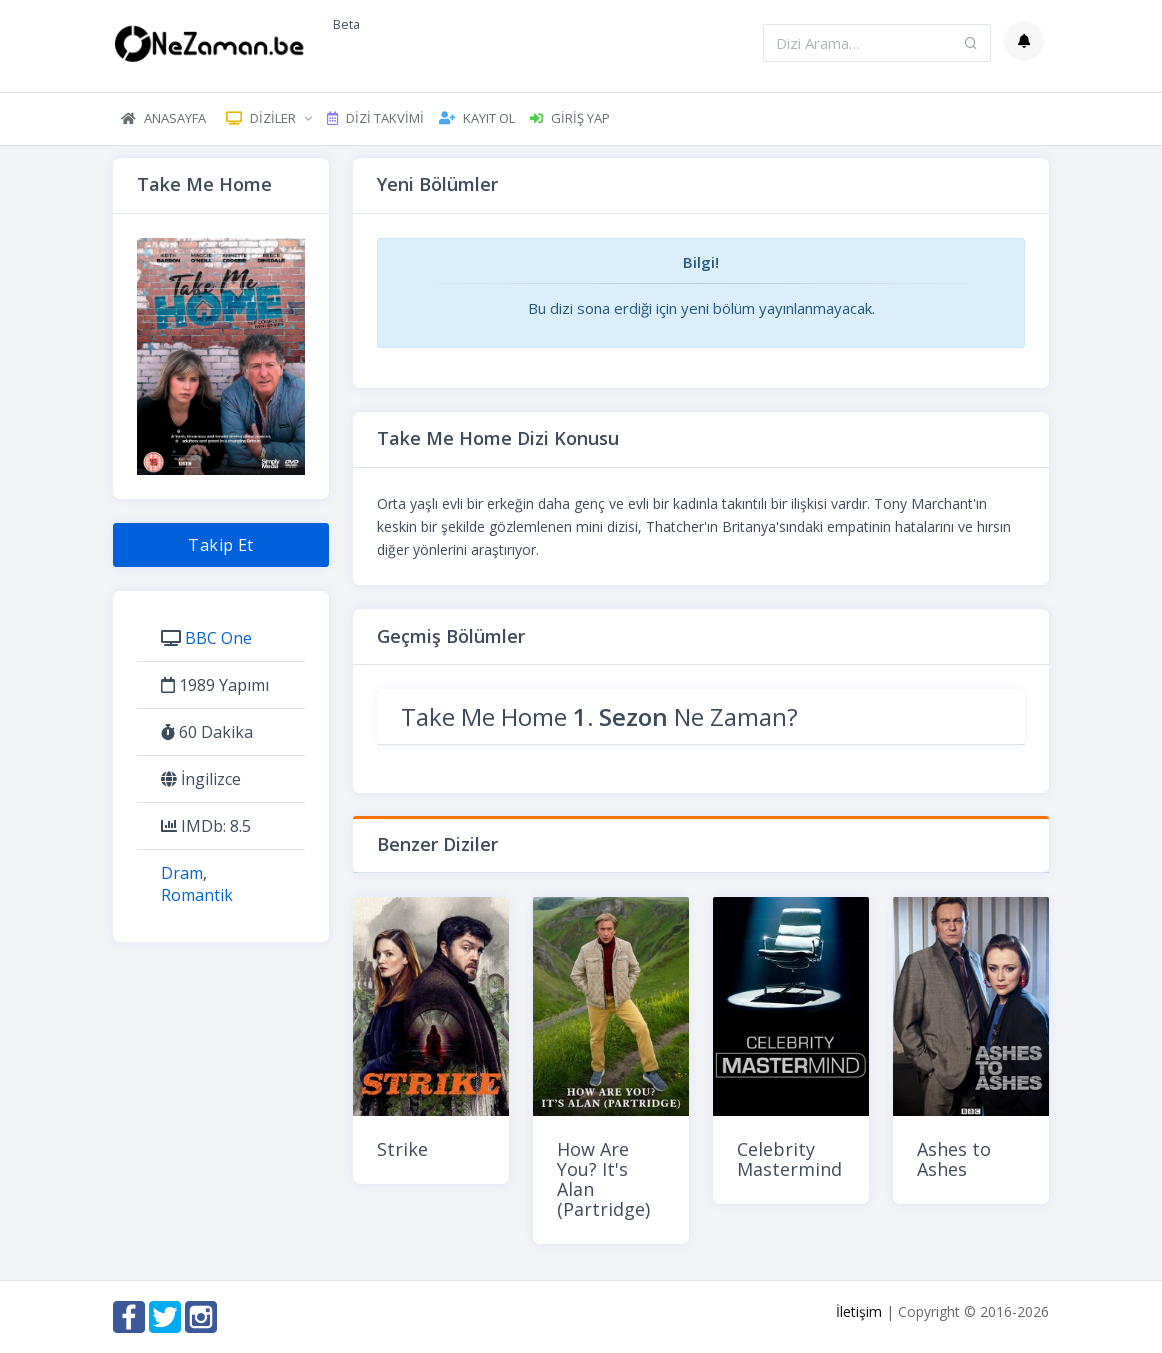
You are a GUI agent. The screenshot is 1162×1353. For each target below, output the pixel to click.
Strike (402, 1149)
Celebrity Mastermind (789, 1159)
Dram (182, 873)
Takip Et (221, 545)
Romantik (197, 895)
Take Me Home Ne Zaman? (599, 716)
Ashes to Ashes (954, 1159)
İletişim (859, 1311)
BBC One (218, 638)
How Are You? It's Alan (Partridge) (603, 1178)
